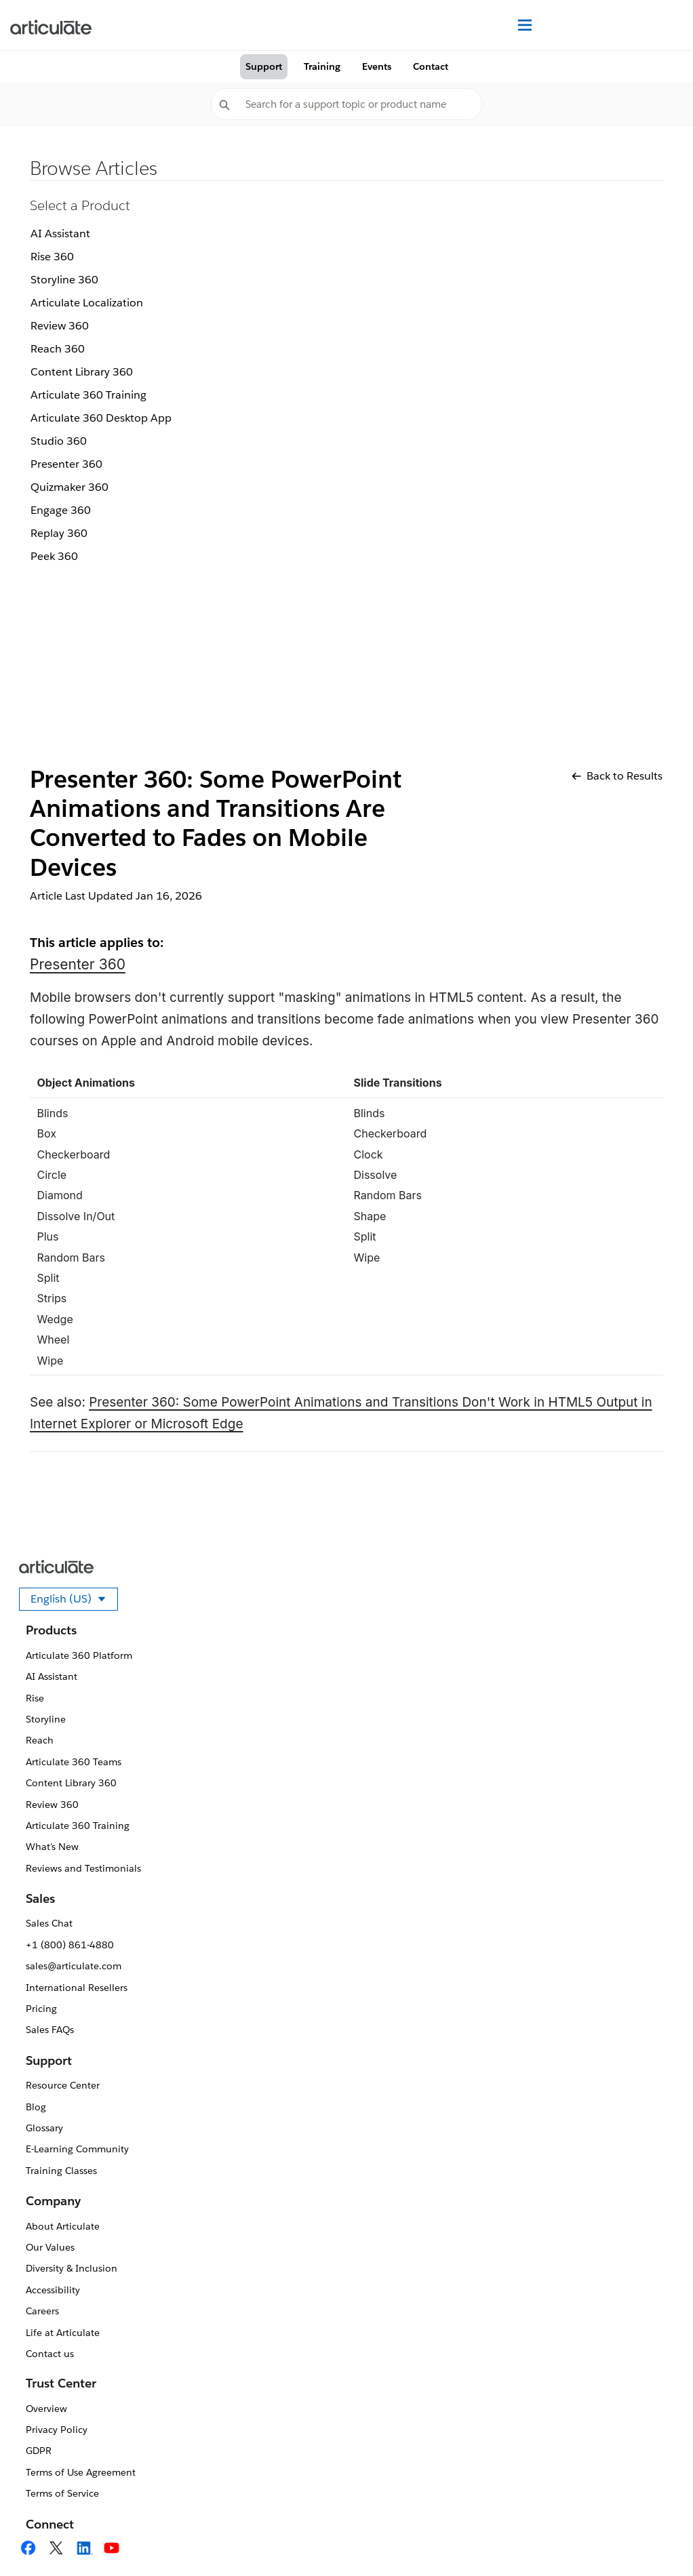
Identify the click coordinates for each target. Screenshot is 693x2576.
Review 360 (60, 326)
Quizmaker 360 (69, 487)
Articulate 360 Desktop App (101, 418)
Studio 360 (59, 441)
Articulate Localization (87, 303)
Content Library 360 (82, 372)
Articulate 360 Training (88, 395)
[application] (655, 2538)
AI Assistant (60, 233)
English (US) (74, 1601)
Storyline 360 (64, 280)
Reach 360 (58, 349)
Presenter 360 (66, 464)
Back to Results (617, 776)
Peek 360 (54, 556)
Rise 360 (52, 256)
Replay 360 (59, 533)
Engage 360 (61, 510)
